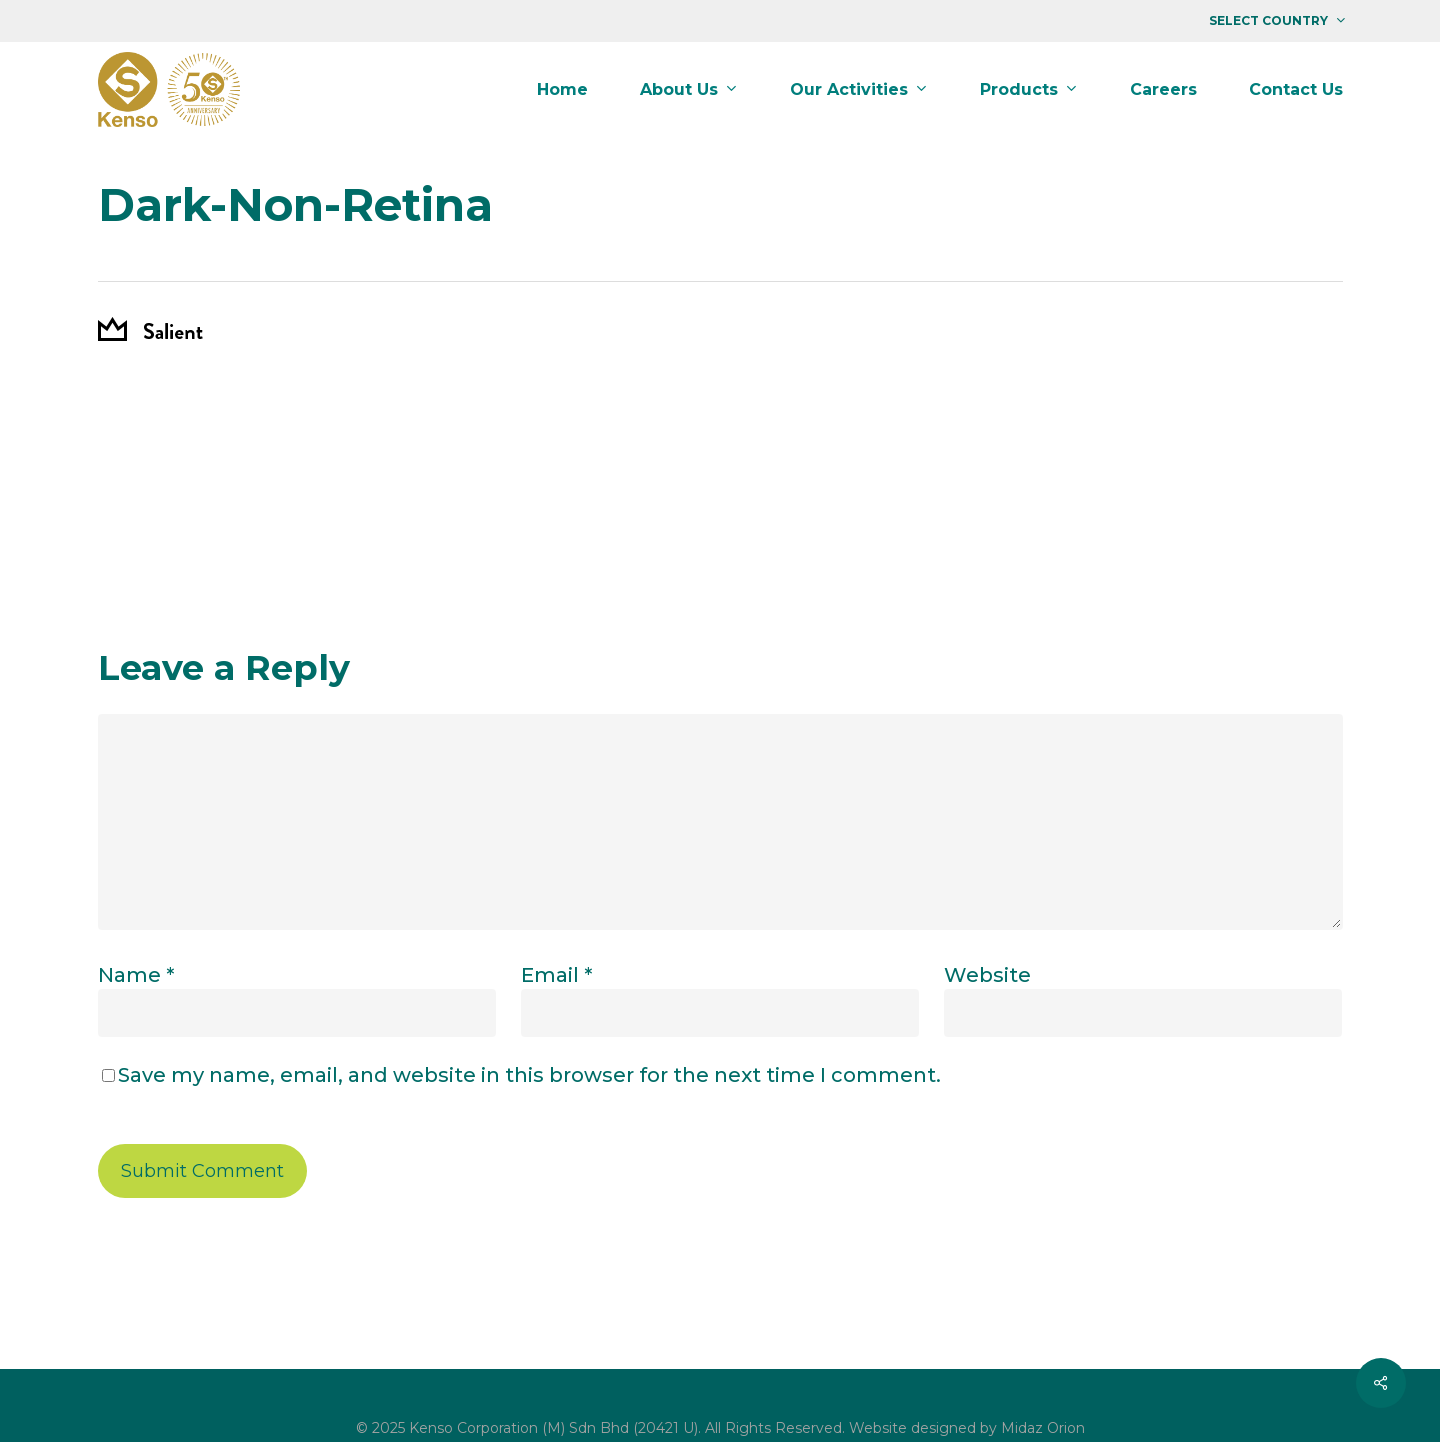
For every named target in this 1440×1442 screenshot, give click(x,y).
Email (556, 975)
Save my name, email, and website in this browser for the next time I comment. (529, 1075)
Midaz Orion (1043, 1428)
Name (136, 975)
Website (987, 975)
